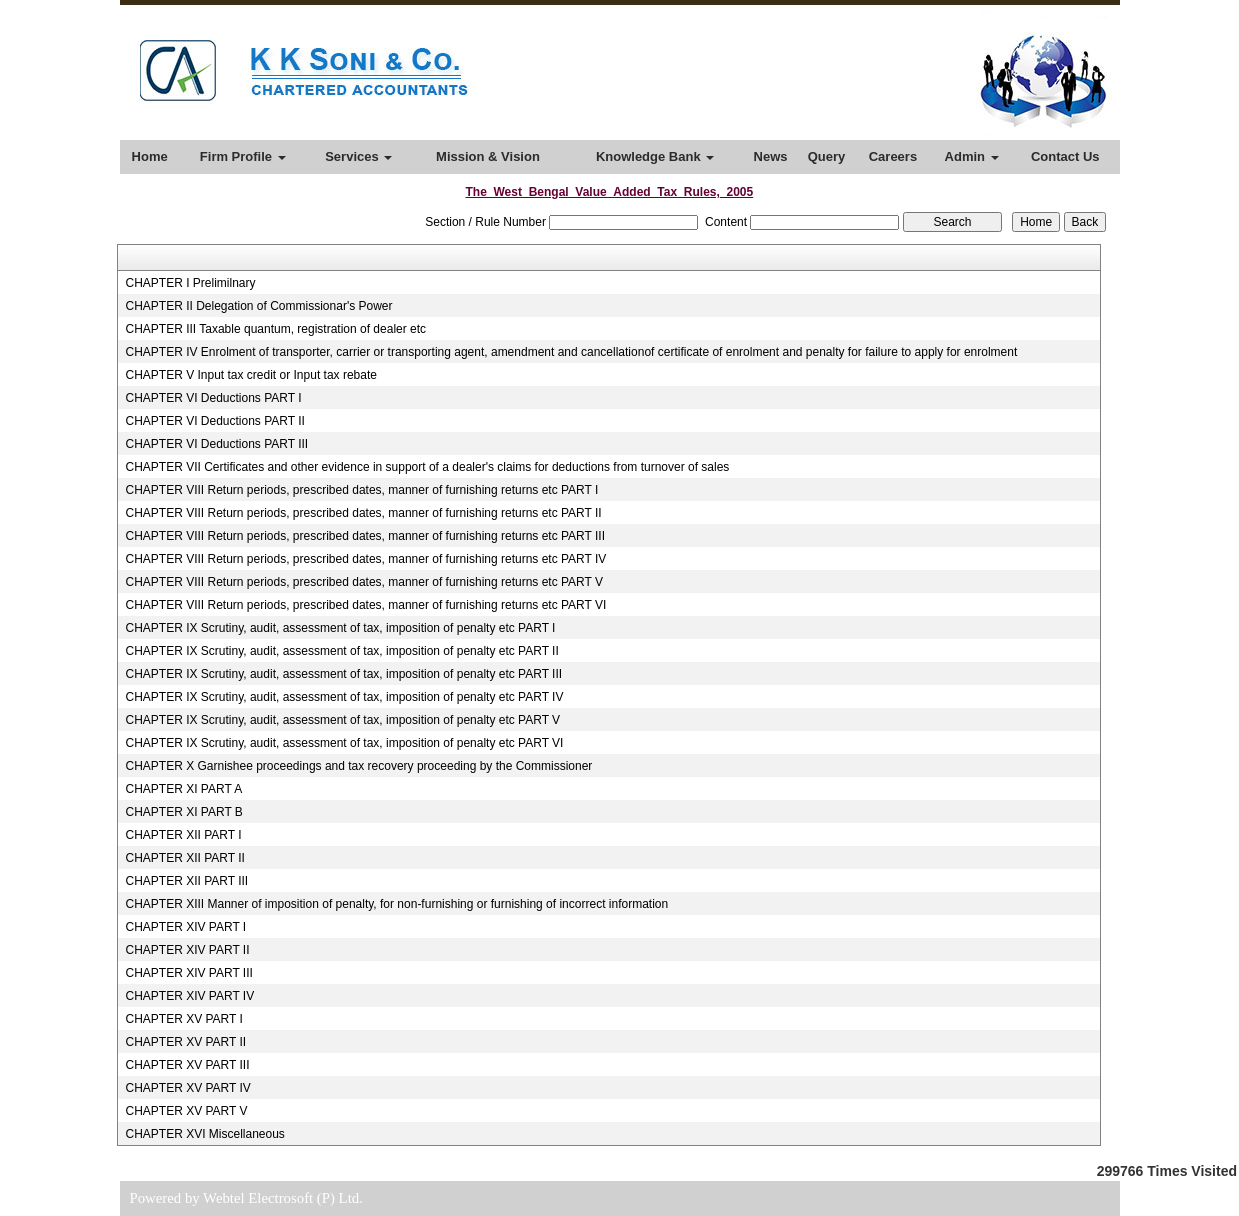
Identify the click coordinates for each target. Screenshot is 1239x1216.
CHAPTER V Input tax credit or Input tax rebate (250, 375)
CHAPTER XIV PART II (187, 950)
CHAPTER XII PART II (184, 858)
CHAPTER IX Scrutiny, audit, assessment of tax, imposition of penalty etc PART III (343, 674)
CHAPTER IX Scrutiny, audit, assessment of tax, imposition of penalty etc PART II (341, 651)
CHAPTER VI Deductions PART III (216, 444)
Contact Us (1065, 156)
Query (827, 156)
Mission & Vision (488, 156)
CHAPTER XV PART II (185, 1042)
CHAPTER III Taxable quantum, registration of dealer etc (275, 329)
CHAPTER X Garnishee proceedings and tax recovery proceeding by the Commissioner (358, 766)
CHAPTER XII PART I (183, 835)
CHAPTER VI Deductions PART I (213, 398)
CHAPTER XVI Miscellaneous (204, 1134)
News (771, 156)
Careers (893, 156)
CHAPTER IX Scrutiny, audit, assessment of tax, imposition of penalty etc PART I (340, 628)
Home (150, 156)
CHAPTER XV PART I (183, 1019)
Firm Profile (243, 156)
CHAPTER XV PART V (186, 1111)
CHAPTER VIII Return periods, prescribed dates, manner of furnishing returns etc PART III (365, 536)
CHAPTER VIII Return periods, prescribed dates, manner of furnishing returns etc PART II (363, 513)
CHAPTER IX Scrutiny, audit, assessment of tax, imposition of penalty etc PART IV (344, 697)
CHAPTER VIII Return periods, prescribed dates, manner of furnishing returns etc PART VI (365, 605)
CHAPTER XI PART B (183, 812)
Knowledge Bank (655, 156)
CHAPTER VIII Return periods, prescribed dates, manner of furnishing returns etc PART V (364, 582)
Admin (972, 156)
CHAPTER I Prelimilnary (190, 283)
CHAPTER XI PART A (183, 789)
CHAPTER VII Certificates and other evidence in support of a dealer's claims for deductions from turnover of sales (427, 467)
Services (358, 156)
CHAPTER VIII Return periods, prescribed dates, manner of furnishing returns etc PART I (361, 490)
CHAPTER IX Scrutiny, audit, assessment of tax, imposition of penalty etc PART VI (344, 743)
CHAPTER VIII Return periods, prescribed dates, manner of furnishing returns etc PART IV (365, 559)
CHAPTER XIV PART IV (189, 996)
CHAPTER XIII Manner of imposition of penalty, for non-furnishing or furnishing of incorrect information (396, 904)
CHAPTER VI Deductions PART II (214, 421)
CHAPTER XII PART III (186, 881)
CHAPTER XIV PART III (188, 973)
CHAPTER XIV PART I (185, 927)
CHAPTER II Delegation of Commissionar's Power (258, 306)
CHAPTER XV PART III (187, 1065)
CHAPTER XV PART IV (187, 1088)
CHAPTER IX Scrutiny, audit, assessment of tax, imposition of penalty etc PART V (342, 720)
